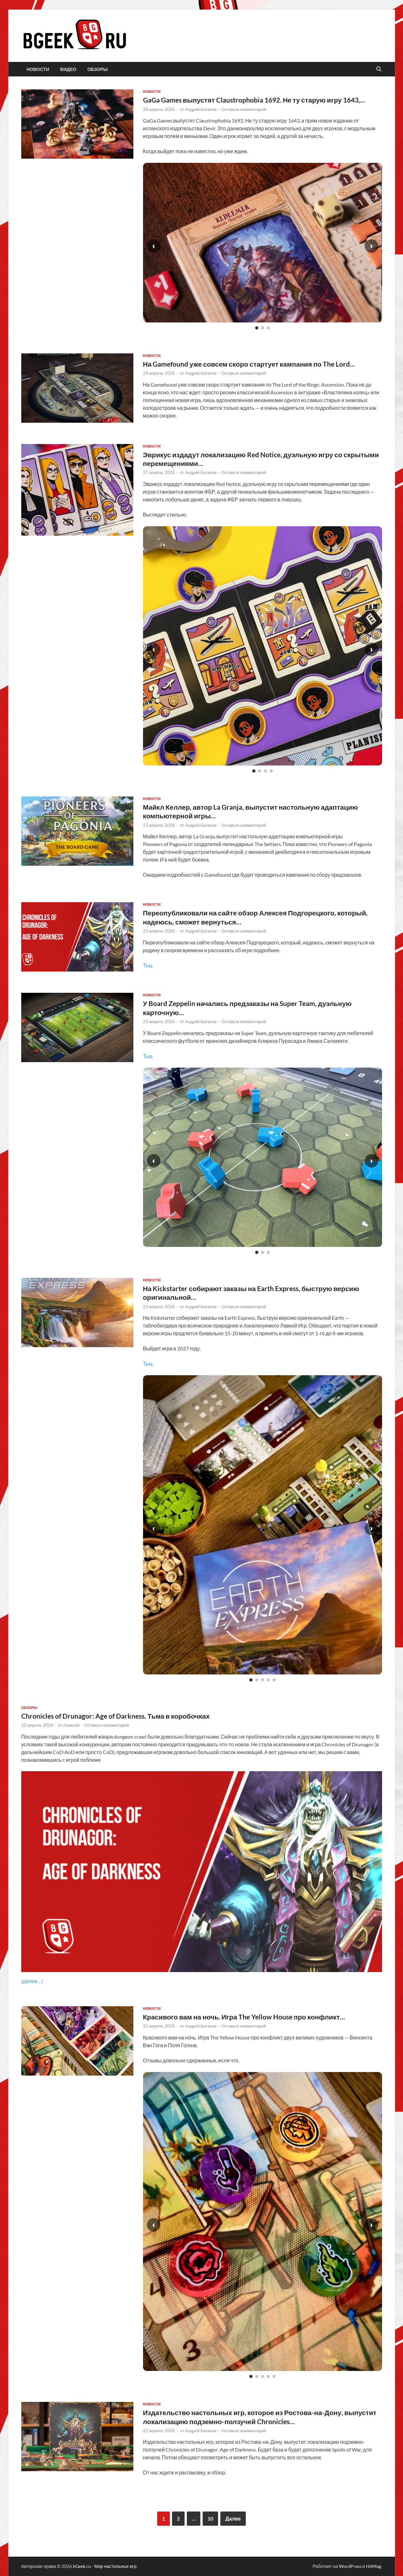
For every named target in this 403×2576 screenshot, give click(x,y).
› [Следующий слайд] (371, 246)
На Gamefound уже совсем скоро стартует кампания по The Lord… (249, 364)
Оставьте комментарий (243, 109)
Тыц (148, 965)
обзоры (97, 69)
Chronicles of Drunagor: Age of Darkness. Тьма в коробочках (115, 1716)
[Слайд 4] (271, 771)
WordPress (350, 2566)
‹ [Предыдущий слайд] (153, 246)
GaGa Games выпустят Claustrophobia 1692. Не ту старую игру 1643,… (254, 100)
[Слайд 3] (268, 328)
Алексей (71, 1725)
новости (38, 69)
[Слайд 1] (256, 328)
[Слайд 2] (262, 328)
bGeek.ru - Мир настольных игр (105, 2566)
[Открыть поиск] (379, 69)
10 (210, 2518)
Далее (233, 2518)
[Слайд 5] (274, 1680)
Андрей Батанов (200, 109)
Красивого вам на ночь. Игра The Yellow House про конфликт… (244, 2017)
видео (68, 69)
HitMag (373, 2566)
